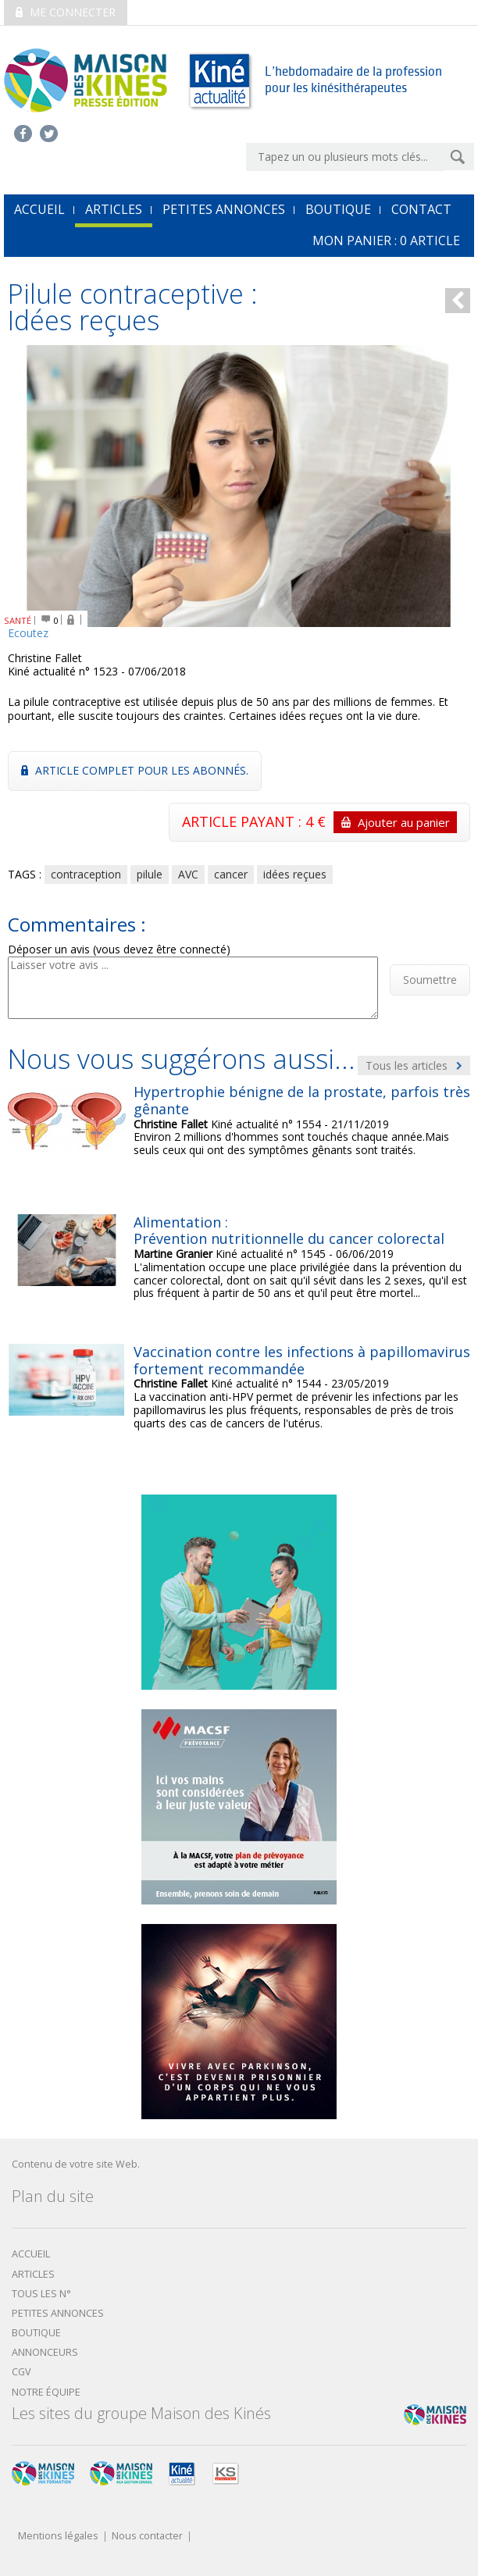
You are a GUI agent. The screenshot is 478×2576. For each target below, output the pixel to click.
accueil (39, 209)
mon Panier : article (386, 240)
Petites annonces (223, 209)
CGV (21, 2371)
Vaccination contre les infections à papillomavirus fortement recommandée (302, 1360)
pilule (149, 874)
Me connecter (66, 12)
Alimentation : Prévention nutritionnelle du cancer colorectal (289, 1231)
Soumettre (430, 979)
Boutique (338, 209)
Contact (421, 209)
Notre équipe (46, 2392)
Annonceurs (45, 2352)
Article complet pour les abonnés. (134, 770)
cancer (231, 874)
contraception (86, 874)
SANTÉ (17, 620)
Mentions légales (58, 2536)
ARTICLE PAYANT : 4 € (319, 822)
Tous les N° (41, 2293)
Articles (113, 209)
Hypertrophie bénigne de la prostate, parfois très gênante (302, 1100)
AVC (188, 874)
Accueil (31, 2254)
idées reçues (294, 874)
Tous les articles (414, 1065)
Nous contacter (147, 2536)
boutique (36, 2332)
